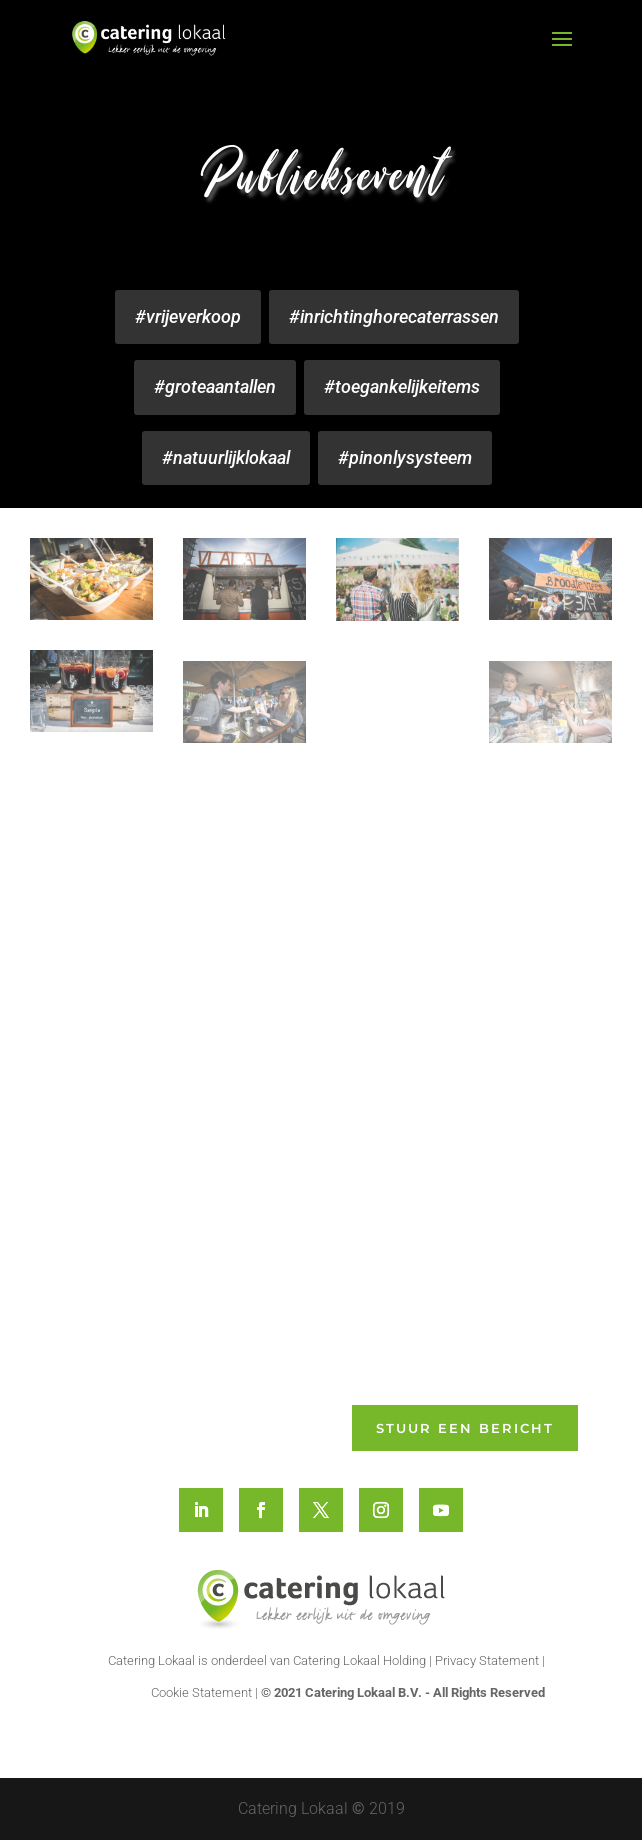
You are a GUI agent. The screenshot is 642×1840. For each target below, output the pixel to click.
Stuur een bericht (465, 1428)
